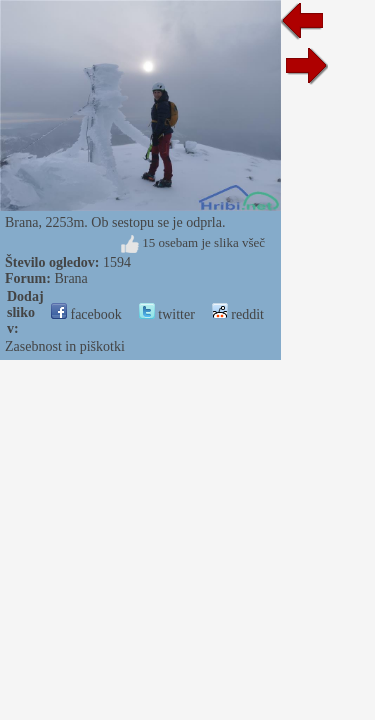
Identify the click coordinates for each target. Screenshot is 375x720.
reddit (238, 314)
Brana (70, 278)
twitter (167, 314)
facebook (86, 314)
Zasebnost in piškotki (65, 346)
